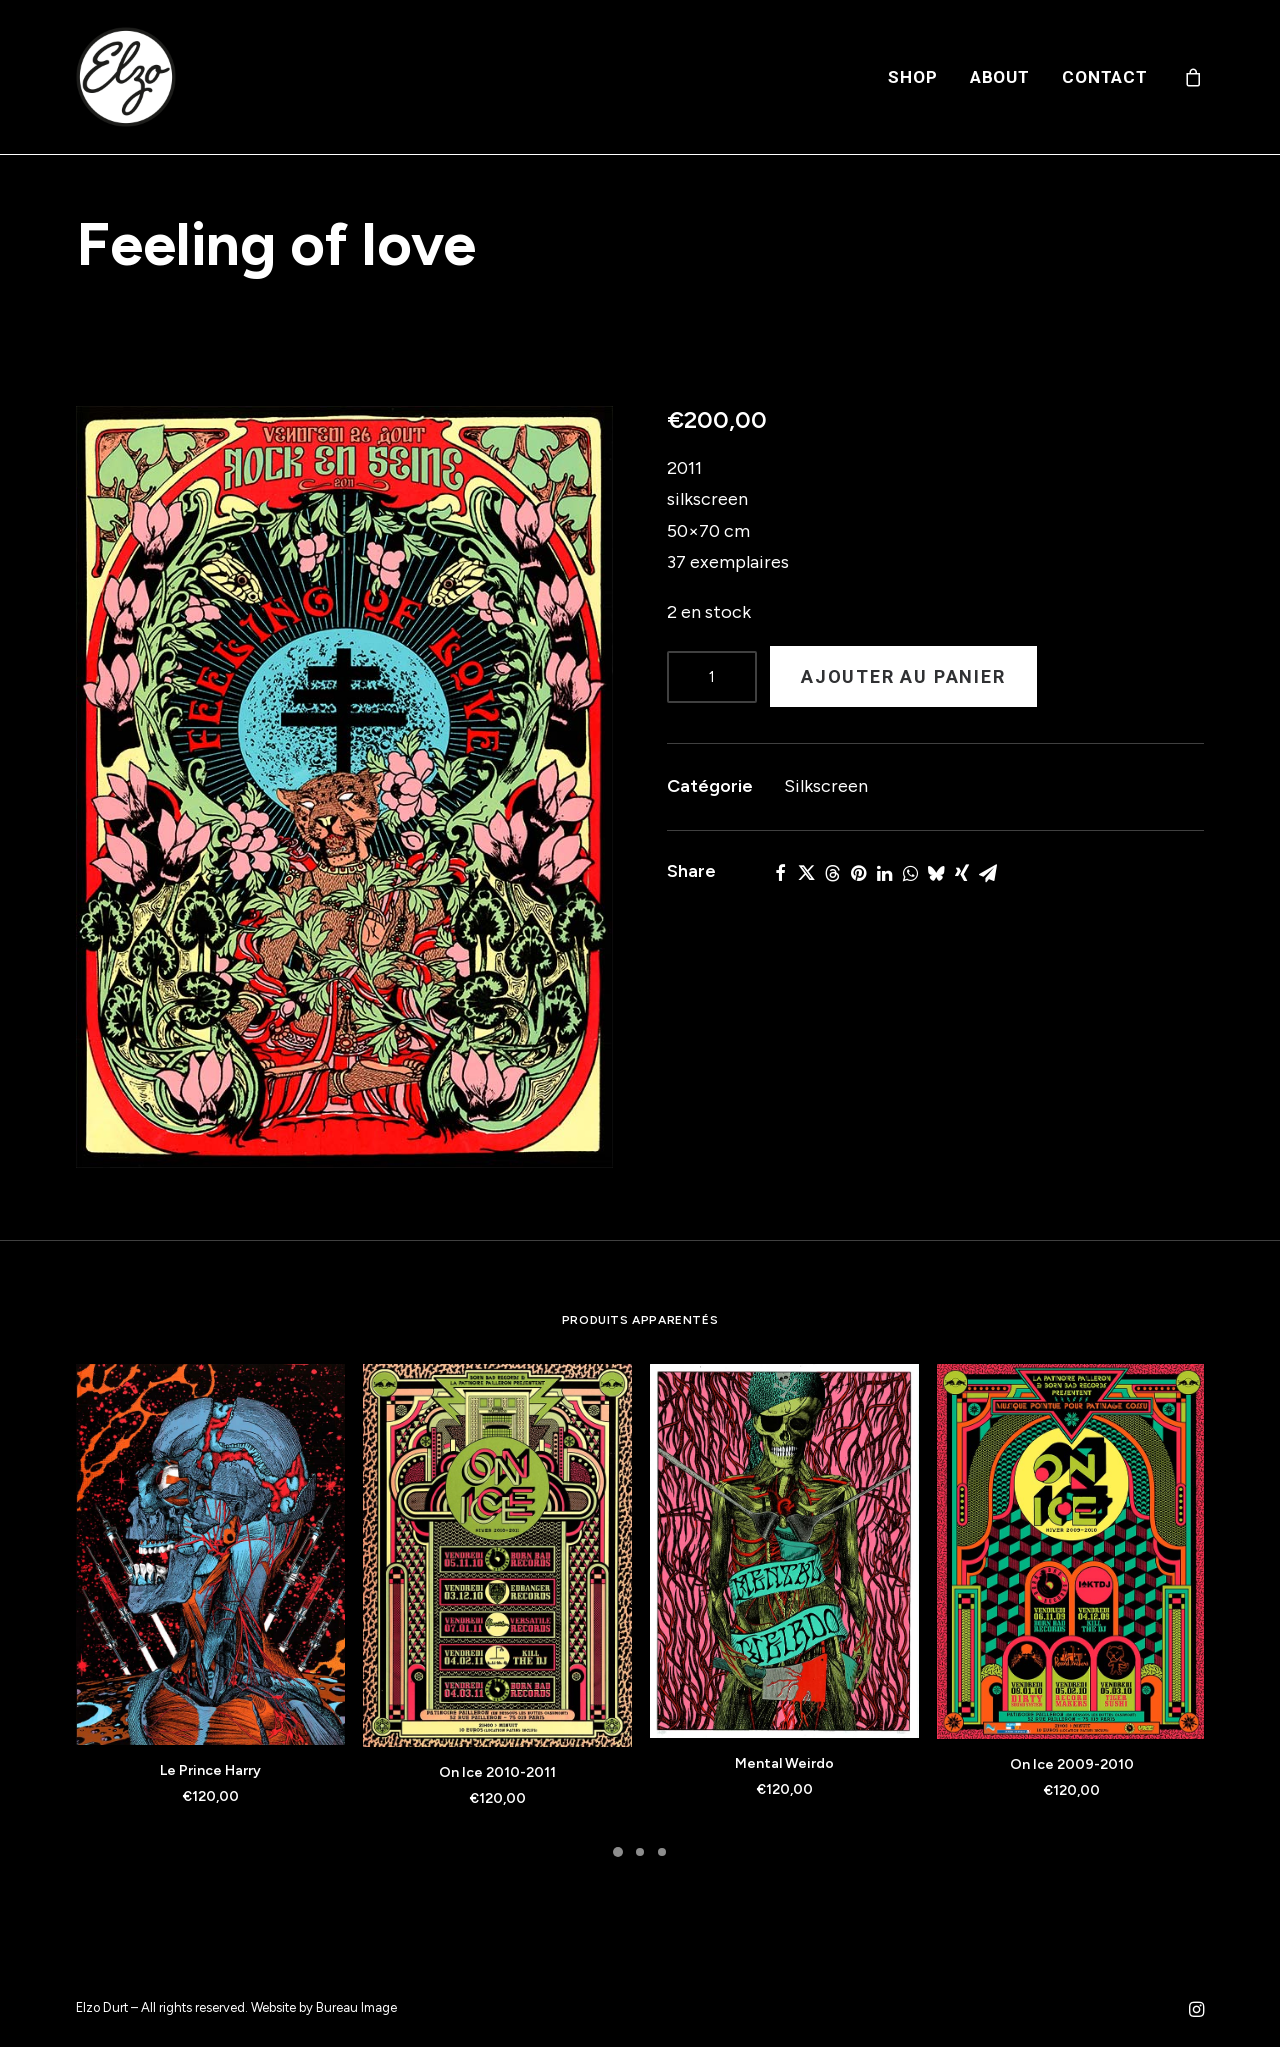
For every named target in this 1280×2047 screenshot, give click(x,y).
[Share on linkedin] (884, 873)
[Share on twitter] (806, 873)
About (1000, 77)
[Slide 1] (618, 1852)
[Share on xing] (962, 873)
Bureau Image (356, 2007)
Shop (912, 77)
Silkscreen (826, 786)
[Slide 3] (662, 1852)
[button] (344, 787)
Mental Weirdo (784, 1763)
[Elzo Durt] (126, 77)
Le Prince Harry (210, 1770)
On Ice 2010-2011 (497, 1772)
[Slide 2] (640, 1852)
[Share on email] (988, 873)
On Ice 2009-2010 (1072, 1764)
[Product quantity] (712, 677)
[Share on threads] (832, 873)
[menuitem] (912, 77)
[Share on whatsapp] (910, 873)
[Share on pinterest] (858, 873)
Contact (1105, 77)
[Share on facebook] (780, 873)
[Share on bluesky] (936, 873)
